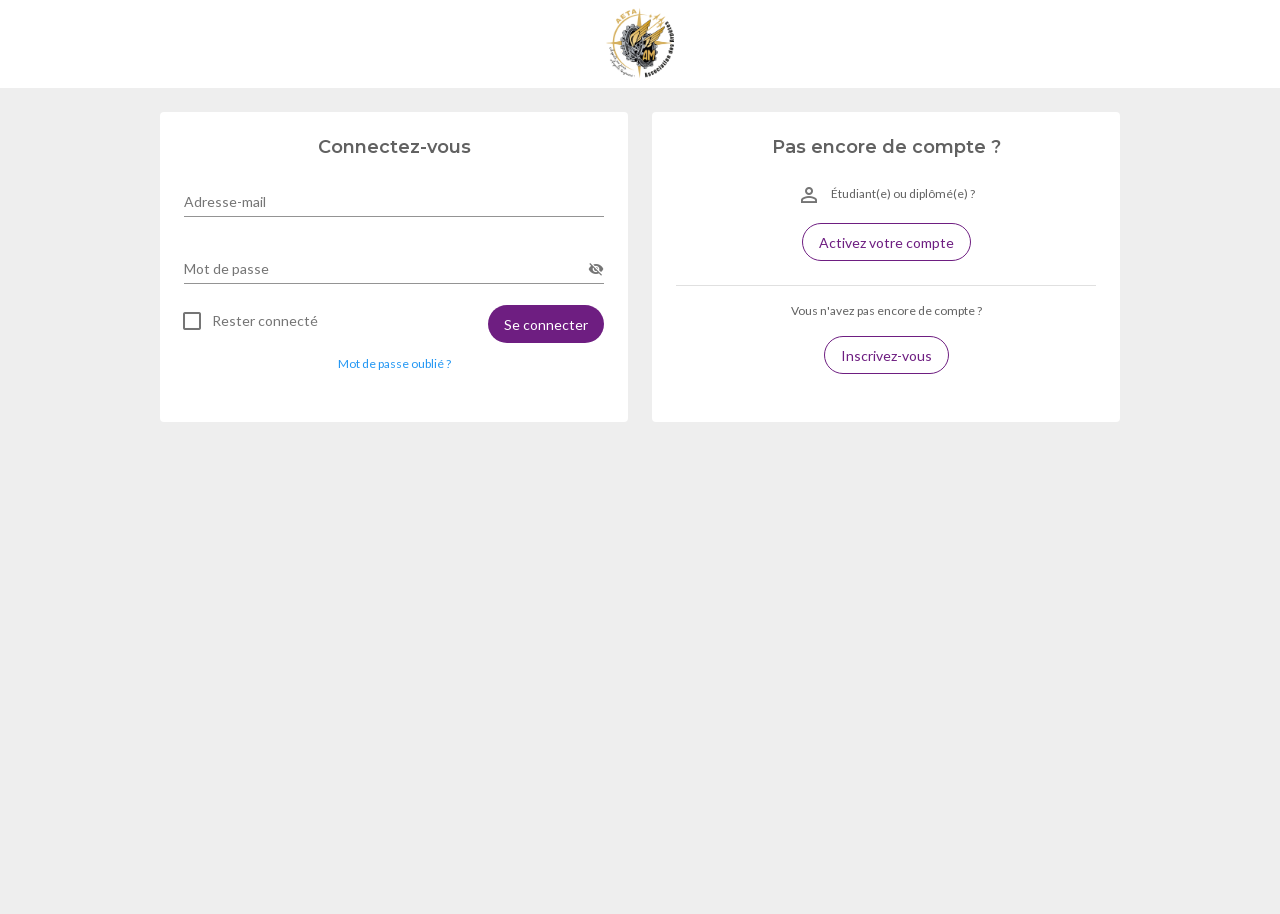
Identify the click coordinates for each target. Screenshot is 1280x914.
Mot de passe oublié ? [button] (394, 363)
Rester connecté (265, 321)
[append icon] (596, 269)
